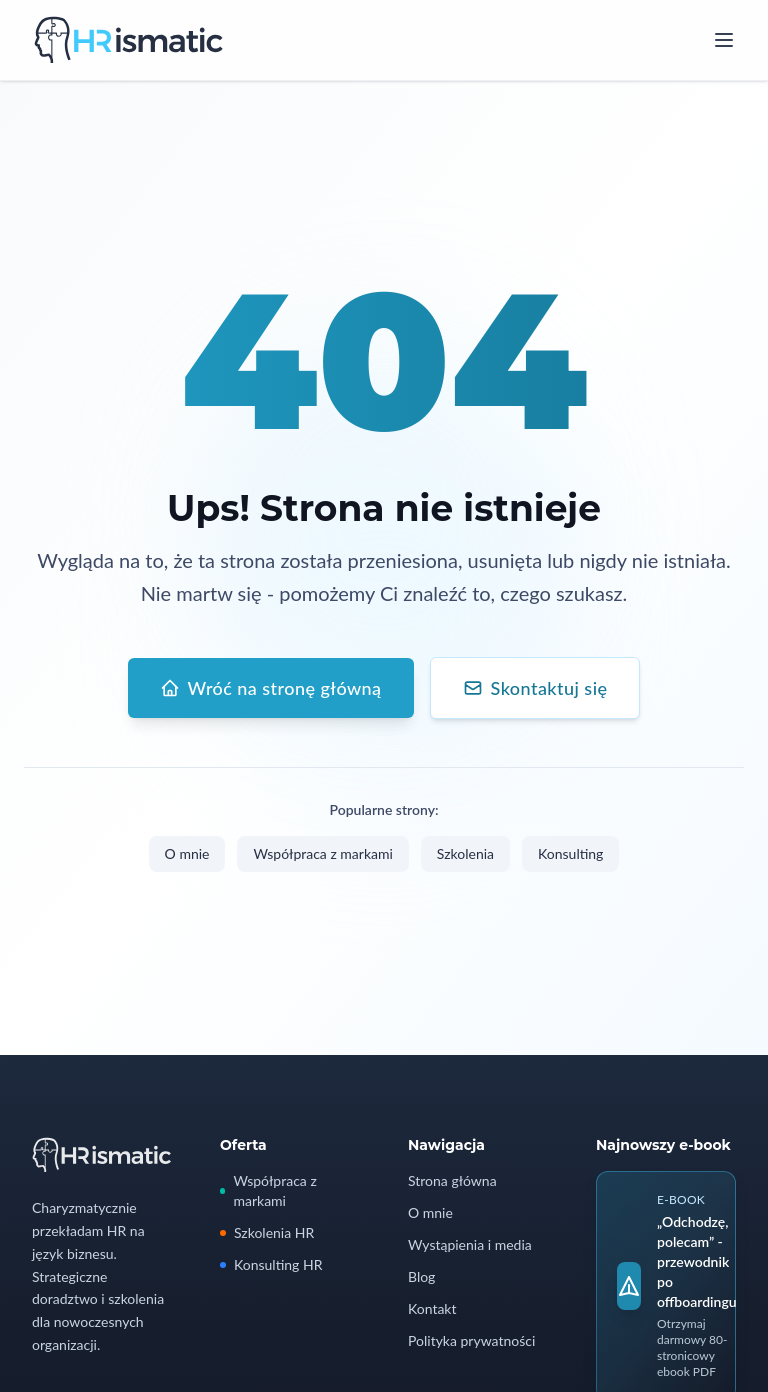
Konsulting (570, 854)
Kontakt (432, 1308)
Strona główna (452, 1180)
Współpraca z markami (322, 854)
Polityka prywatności (471, 1340)
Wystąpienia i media (470, 1244)
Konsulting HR (271, 1264)
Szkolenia (465, 854)
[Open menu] (724, 40)
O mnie (187, 854)
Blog (421, 1276)
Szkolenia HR (267, 1232)
